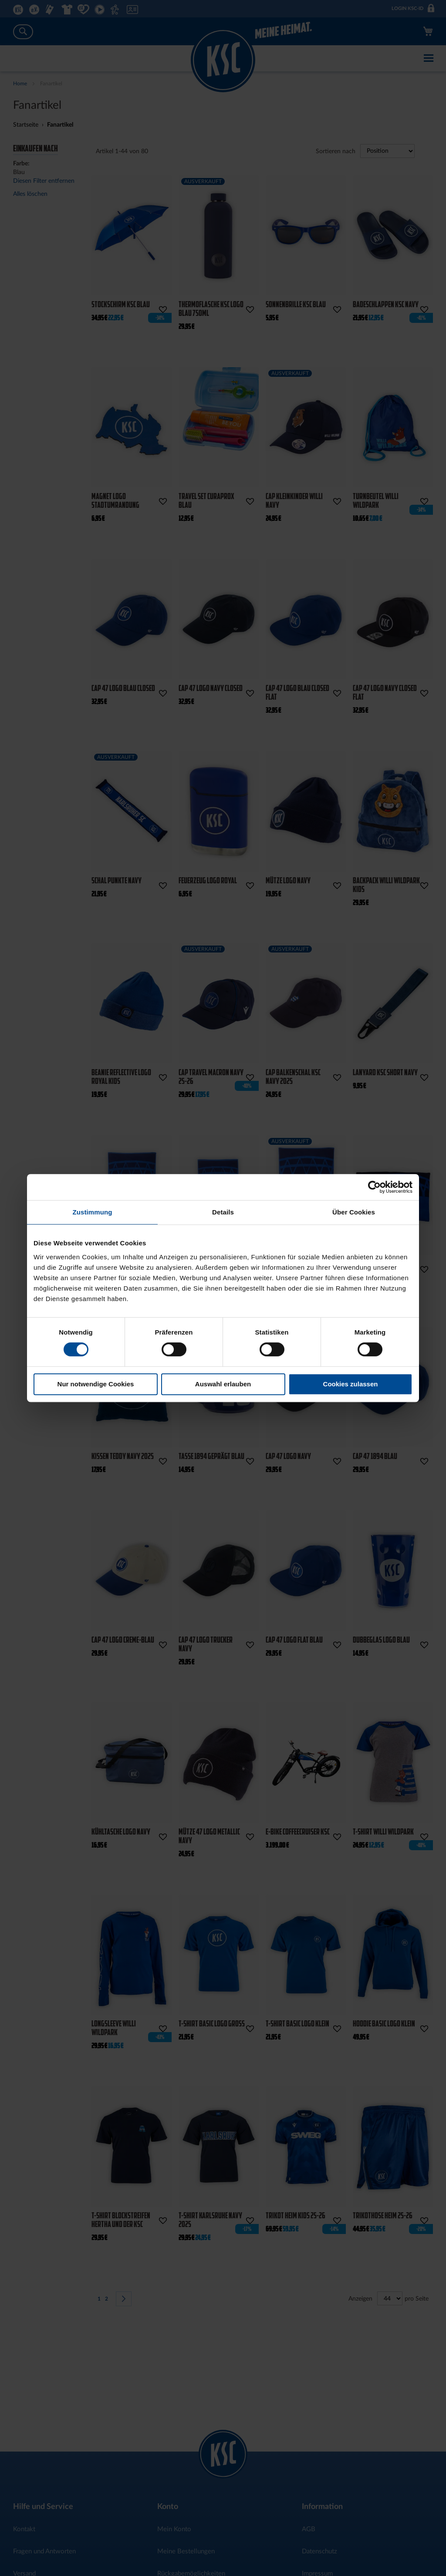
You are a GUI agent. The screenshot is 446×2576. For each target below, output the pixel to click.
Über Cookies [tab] (353, 1212)
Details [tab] (223, 1212)
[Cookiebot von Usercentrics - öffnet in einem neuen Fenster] (374, 1187)
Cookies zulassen (350, 1384)
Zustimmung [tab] (92, 1212)
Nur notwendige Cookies (95, 1384)
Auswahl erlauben (223, 1384)
